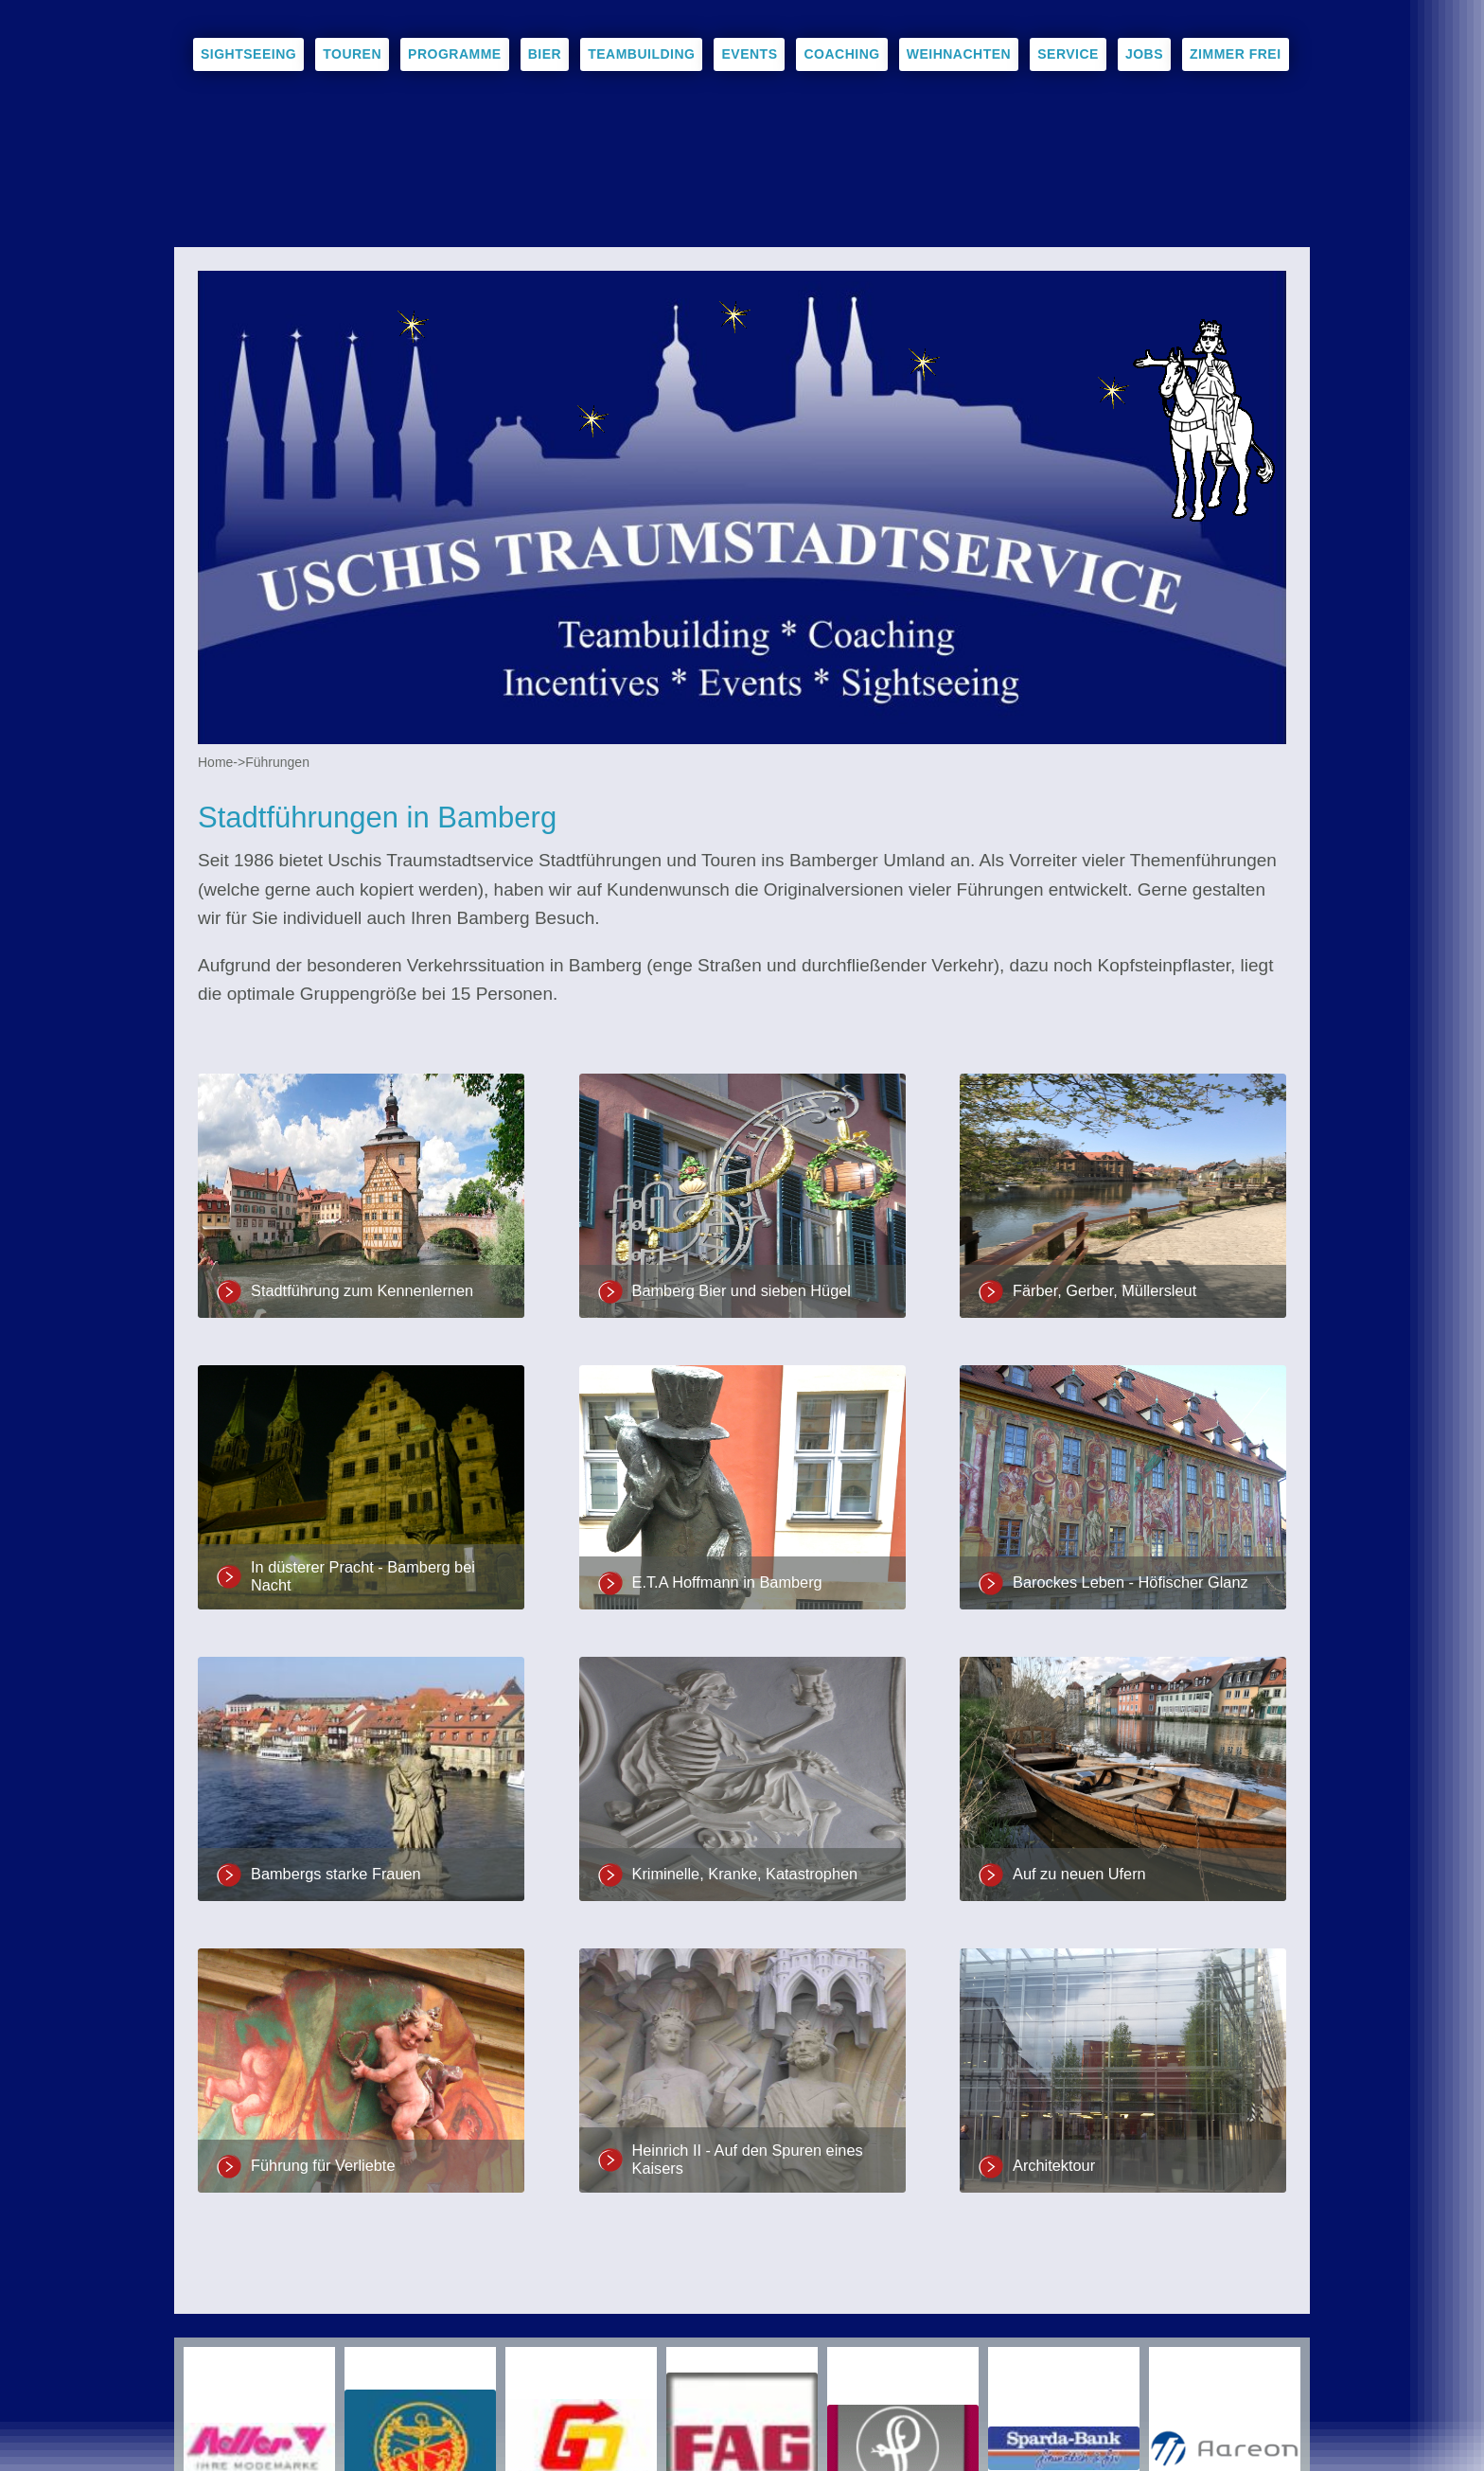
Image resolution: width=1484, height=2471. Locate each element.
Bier (544, 54)
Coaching (841, 54)
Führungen (277, 762)
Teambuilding (641, 54)
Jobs (1144, 54)
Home (215, 762)
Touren (352, 54)
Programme (455, 54)
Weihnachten (959, 54)
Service (1068, 54)
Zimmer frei (1235, 54)
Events (749, 54)
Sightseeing (248, 54)
